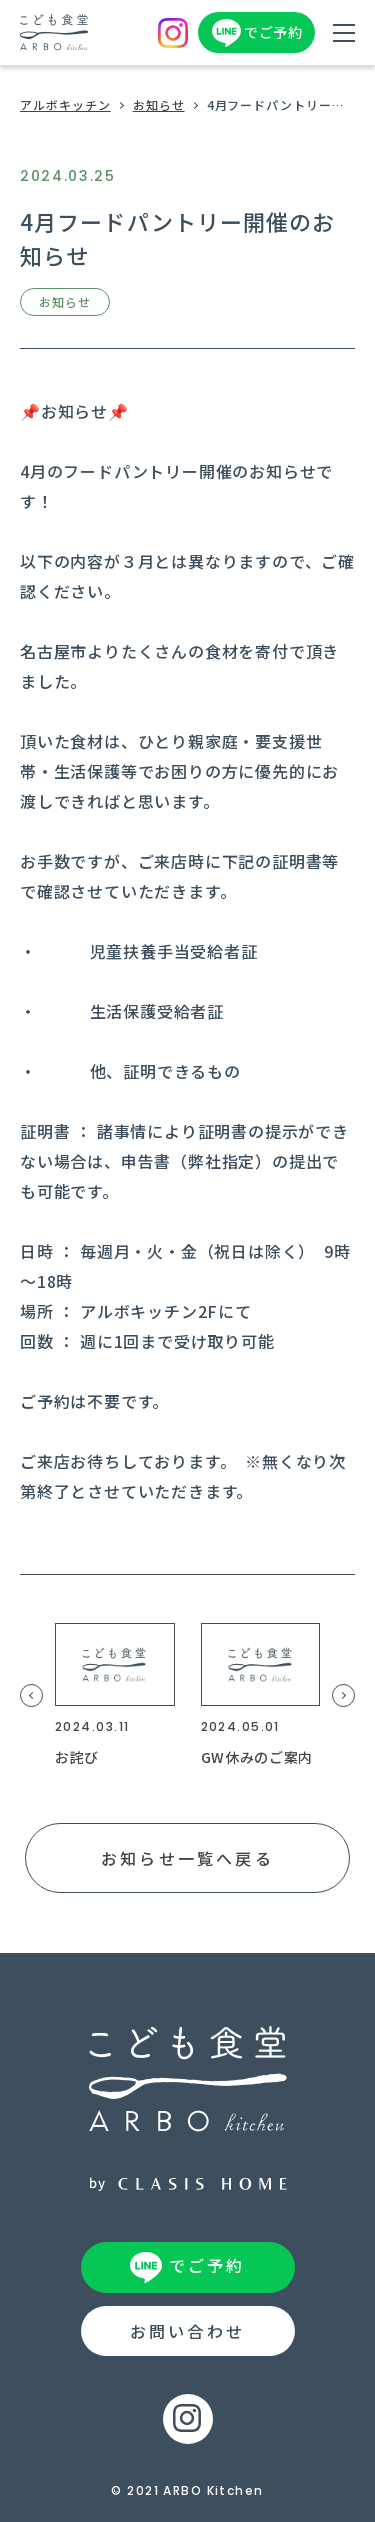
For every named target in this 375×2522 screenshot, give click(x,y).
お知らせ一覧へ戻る (187, 1858)
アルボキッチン (65, 104)
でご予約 (273, 32)
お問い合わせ (187, 2331)
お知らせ (159, 104)
